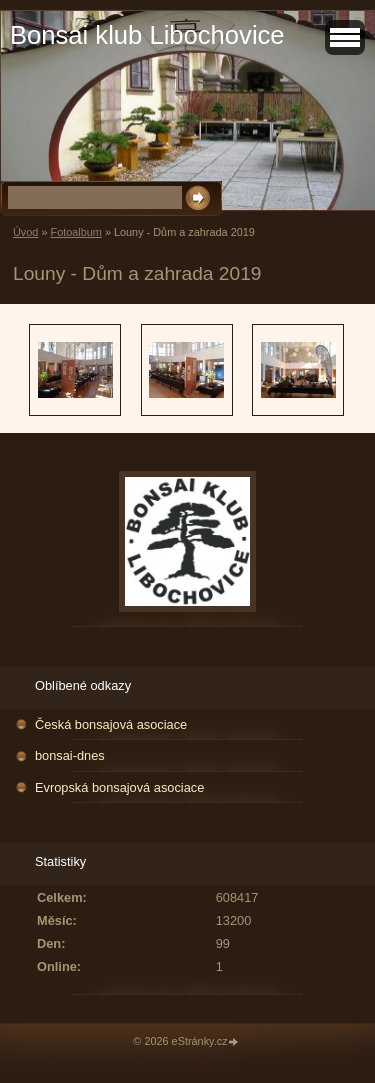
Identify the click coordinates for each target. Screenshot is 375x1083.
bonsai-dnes (70, 755)
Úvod (25, 232)
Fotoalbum (75, 232)
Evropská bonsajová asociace (119, 787)
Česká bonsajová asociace (111, 724)
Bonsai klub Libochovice (147, 35)
